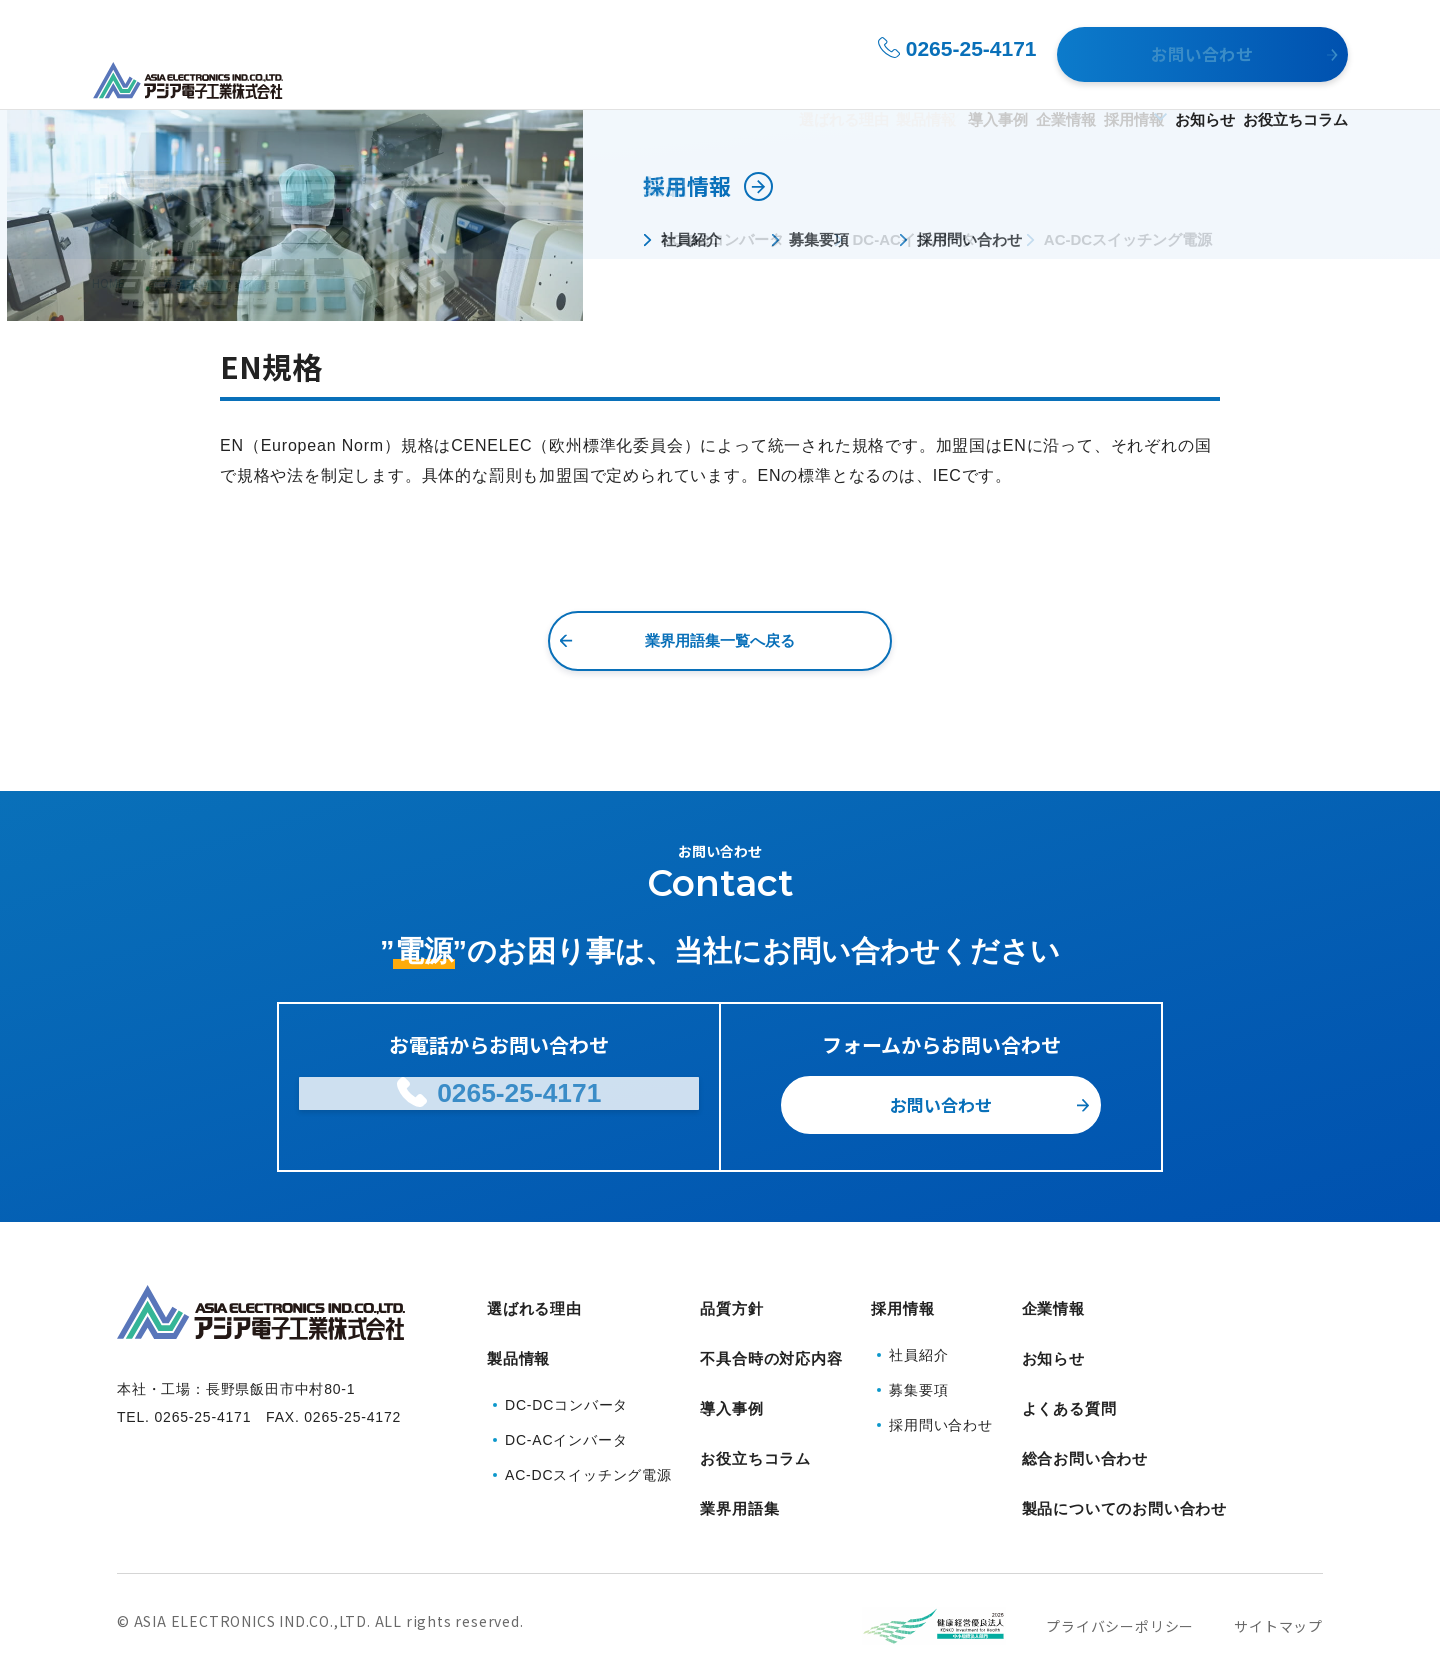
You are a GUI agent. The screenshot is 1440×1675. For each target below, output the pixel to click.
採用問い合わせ (941, 1415)
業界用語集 (180, 282)
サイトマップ (1278, 1568)
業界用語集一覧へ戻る (720, 640)
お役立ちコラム (1295, 81)
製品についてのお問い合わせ (1124, 1459)
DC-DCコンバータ (566, 1383)
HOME (108, 282)
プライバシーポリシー (1120, 1568)
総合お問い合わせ (1085, 1421)
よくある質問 (1069, 1383)
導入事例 (855, 81)
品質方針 (731, 1307)
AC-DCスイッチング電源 (588, 1453)
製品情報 (737, 81)
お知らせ (1173, 81)
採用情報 (1055, 81)
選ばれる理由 (622, 81)
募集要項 (918, 1380)
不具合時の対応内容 (771, 1345)
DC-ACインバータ (566, 1418)
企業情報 (955, 81)
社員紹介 (918, 1345)
